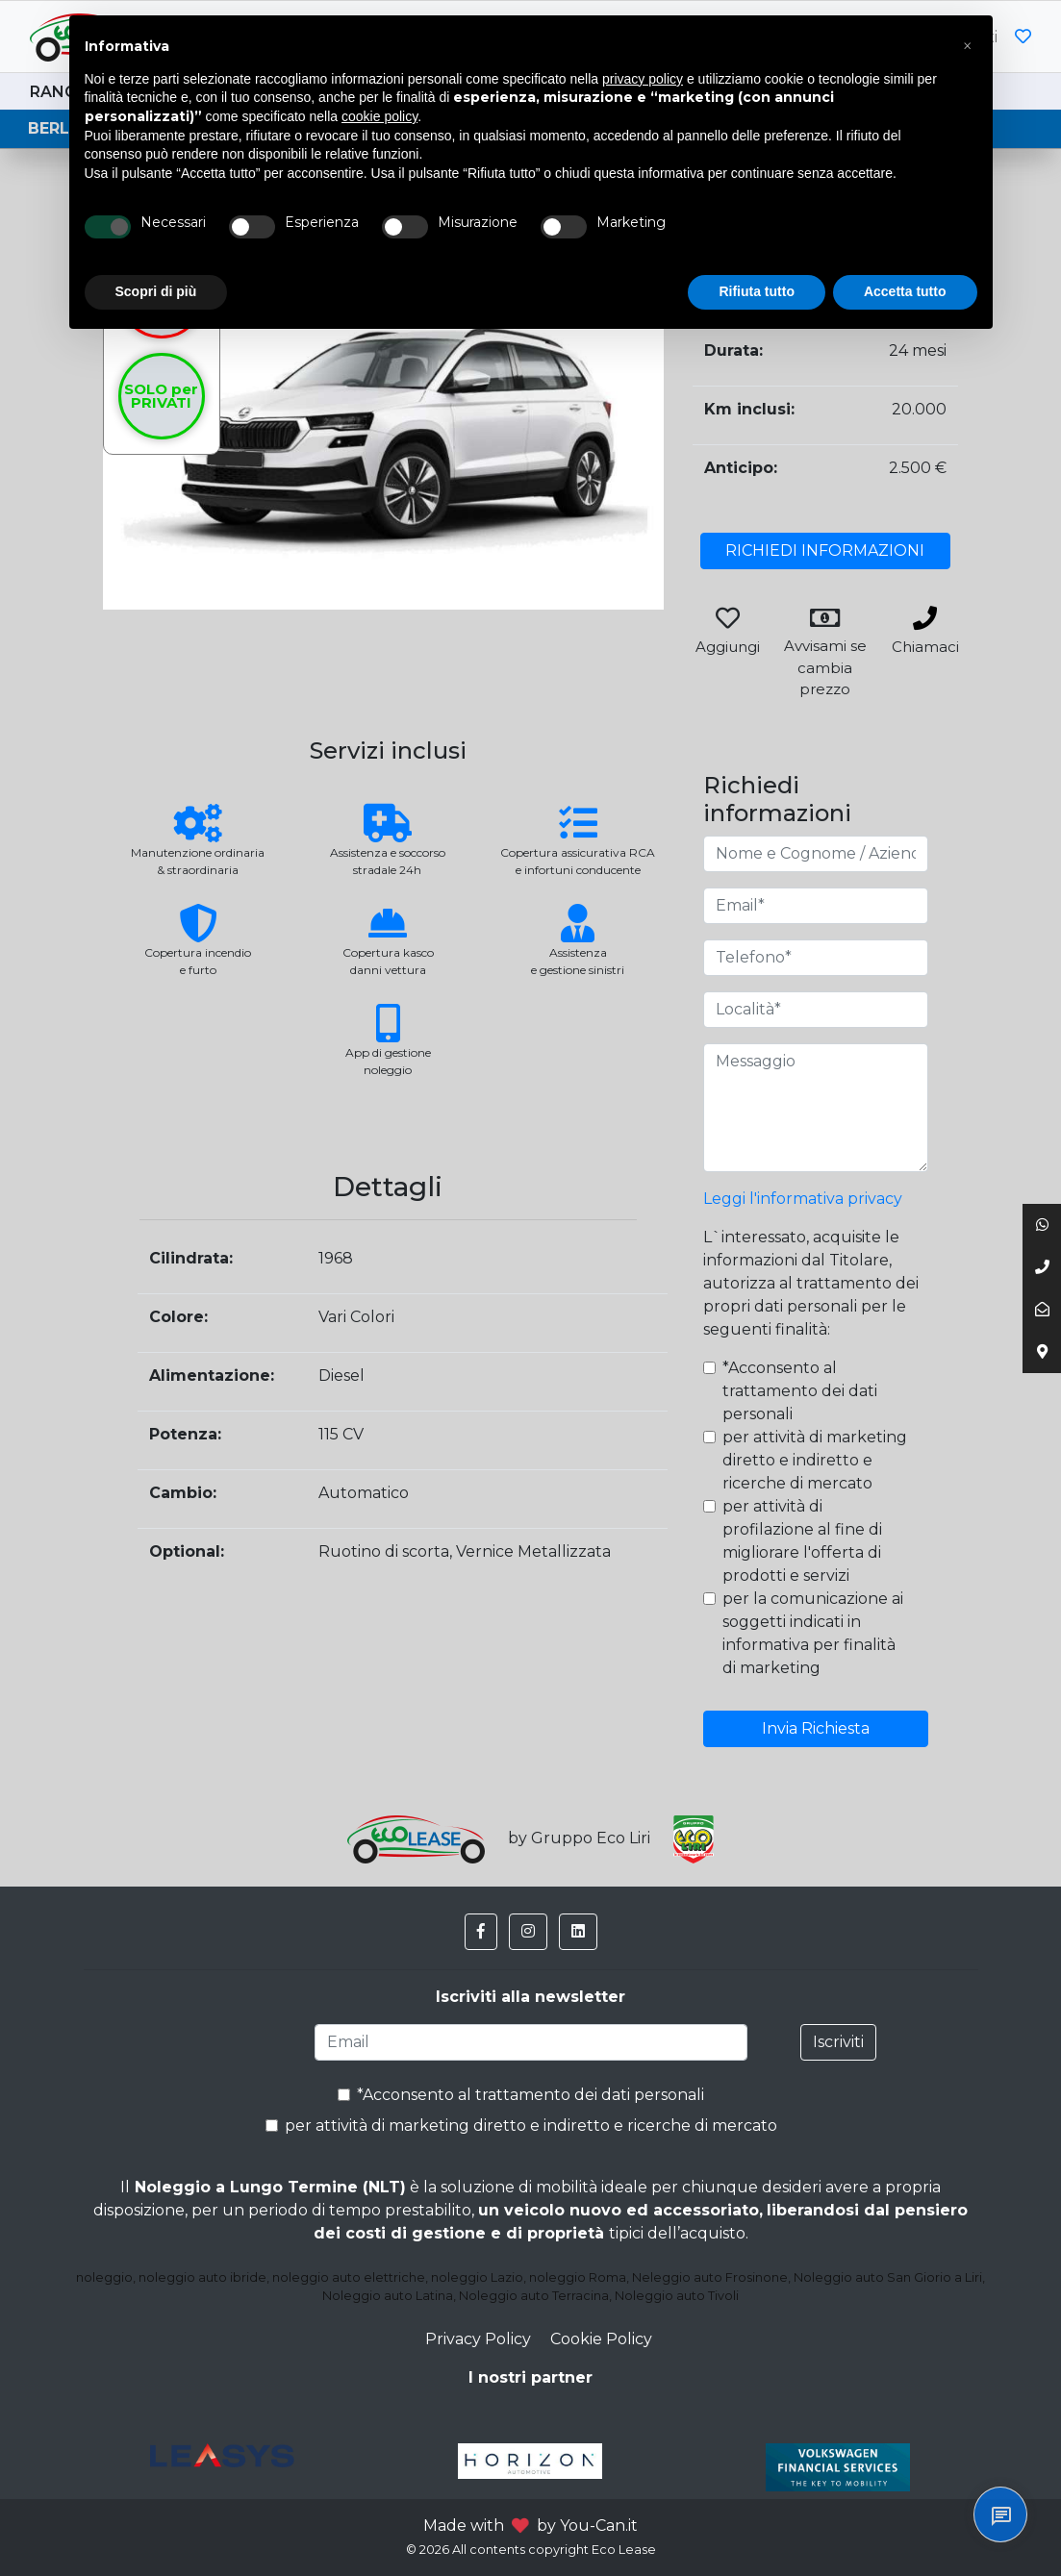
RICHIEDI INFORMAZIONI (824, 550)
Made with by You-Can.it (530, 2525)
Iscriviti (838, 2042)
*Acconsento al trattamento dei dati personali (799, 1391)
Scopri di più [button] (156, 291)
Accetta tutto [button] (905, 291)
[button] (481, 1931)
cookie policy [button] (379, 116)
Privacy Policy (478, 2339)
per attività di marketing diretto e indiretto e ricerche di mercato (814, 1460)
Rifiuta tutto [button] (757, 291)
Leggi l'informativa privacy (802, 1198)
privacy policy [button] (642, 79)
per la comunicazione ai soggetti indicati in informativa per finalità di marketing (812, 1633)
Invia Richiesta (816, 1728)
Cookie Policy (601, 2339)
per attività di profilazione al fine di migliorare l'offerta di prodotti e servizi (802, 1541)
